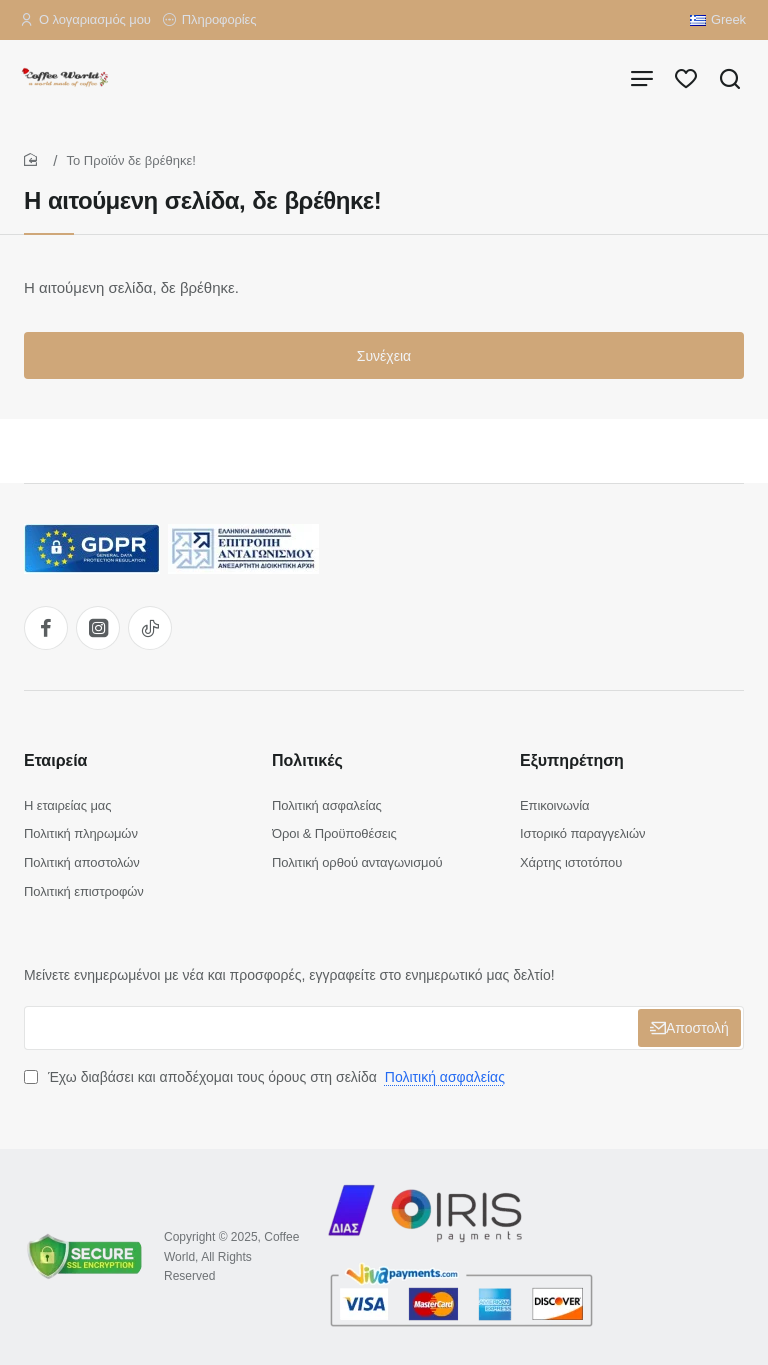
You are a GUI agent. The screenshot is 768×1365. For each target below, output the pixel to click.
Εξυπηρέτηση (572, 760)
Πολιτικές (307, 760)
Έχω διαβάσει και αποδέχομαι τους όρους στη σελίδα (266, 1077)
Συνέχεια (384, 356)
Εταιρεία (55, 760)
